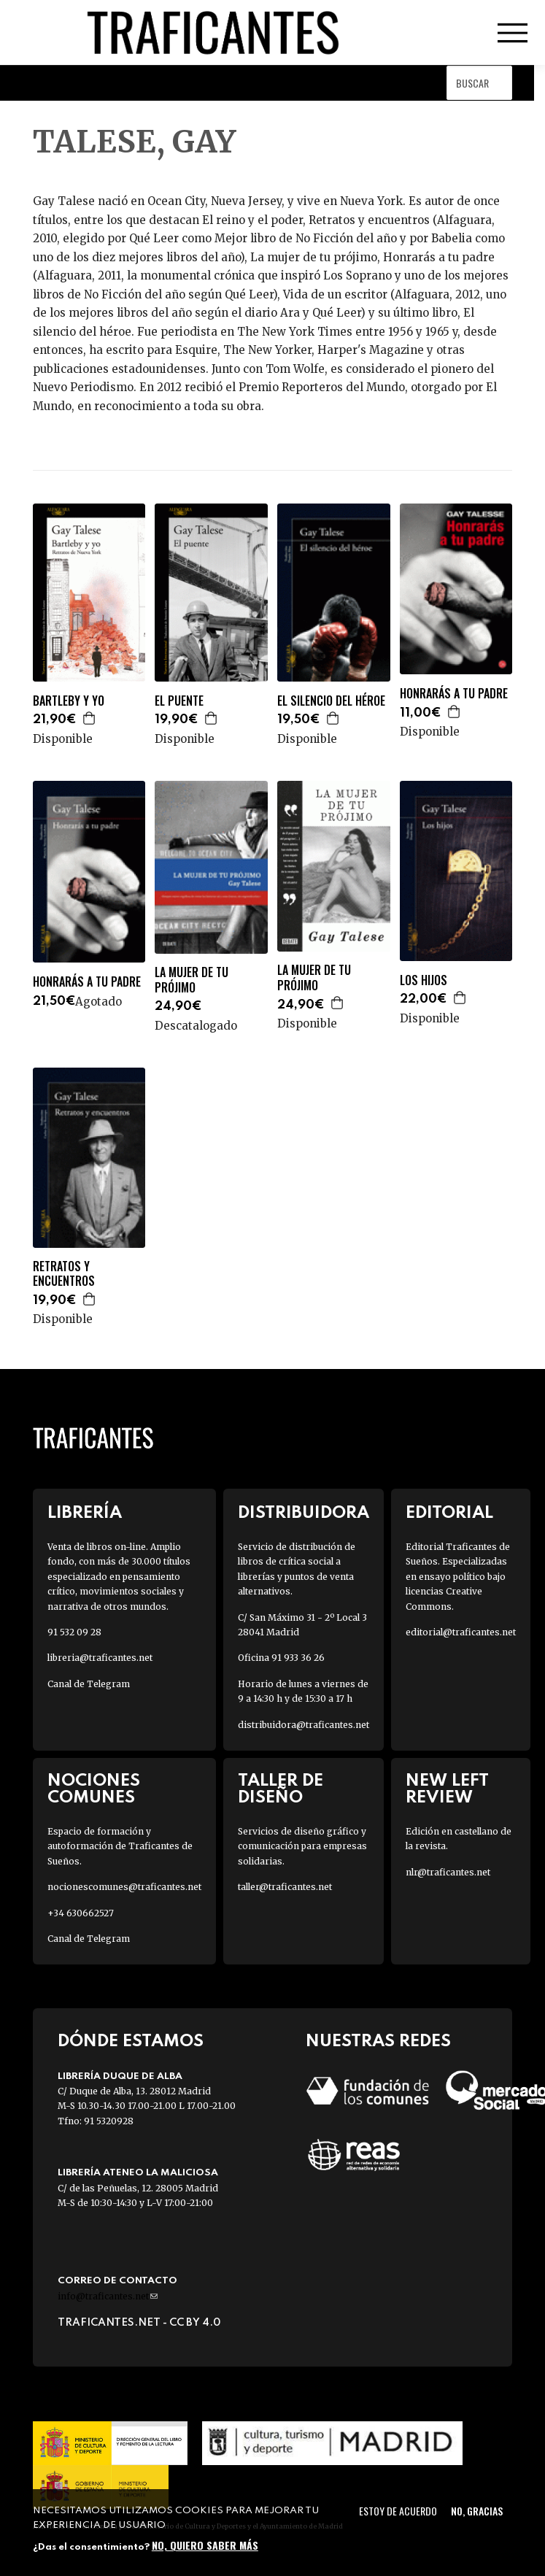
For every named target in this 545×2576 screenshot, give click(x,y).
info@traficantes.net (108, 2296)
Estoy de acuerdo (398, 2510)
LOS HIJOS (423, 980)
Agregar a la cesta (89, 718)
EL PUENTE (179, 701)
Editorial (449, 1513)
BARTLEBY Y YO (68, 701)
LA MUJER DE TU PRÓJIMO (191, 980)
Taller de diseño (280, 1789)
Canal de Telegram (88, 1683)
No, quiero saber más (205, 2545)
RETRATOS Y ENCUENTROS (64, 1274)
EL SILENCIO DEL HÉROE (331, 701)
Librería (84, 1513)
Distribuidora (303, 1513)
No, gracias (477, 2510)
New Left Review (447, 1789)
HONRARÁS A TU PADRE (454, 693)
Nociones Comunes (93, 1789)
